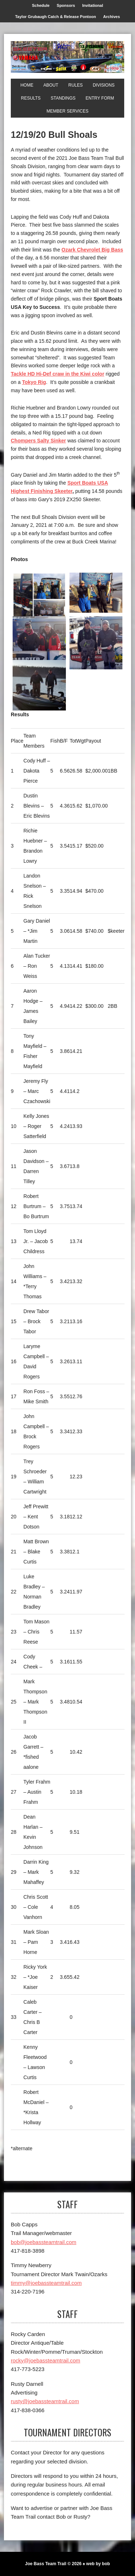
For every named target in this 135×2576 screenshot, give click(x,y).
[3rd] (96, 642)
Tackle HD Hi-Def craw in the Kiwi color (57, 374)
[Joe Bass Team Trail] (67, 57)
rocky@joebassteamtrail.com (45, 2360)
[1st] (39, 599)
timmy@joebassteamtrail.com (46, 2283)
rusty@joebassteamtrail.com (45, 2401)
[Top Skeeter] (39, 685)
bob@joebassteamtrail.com (43, 2242)
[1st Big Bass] (96, 593)
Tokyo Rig (34, 382)
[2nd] (39, 641)
